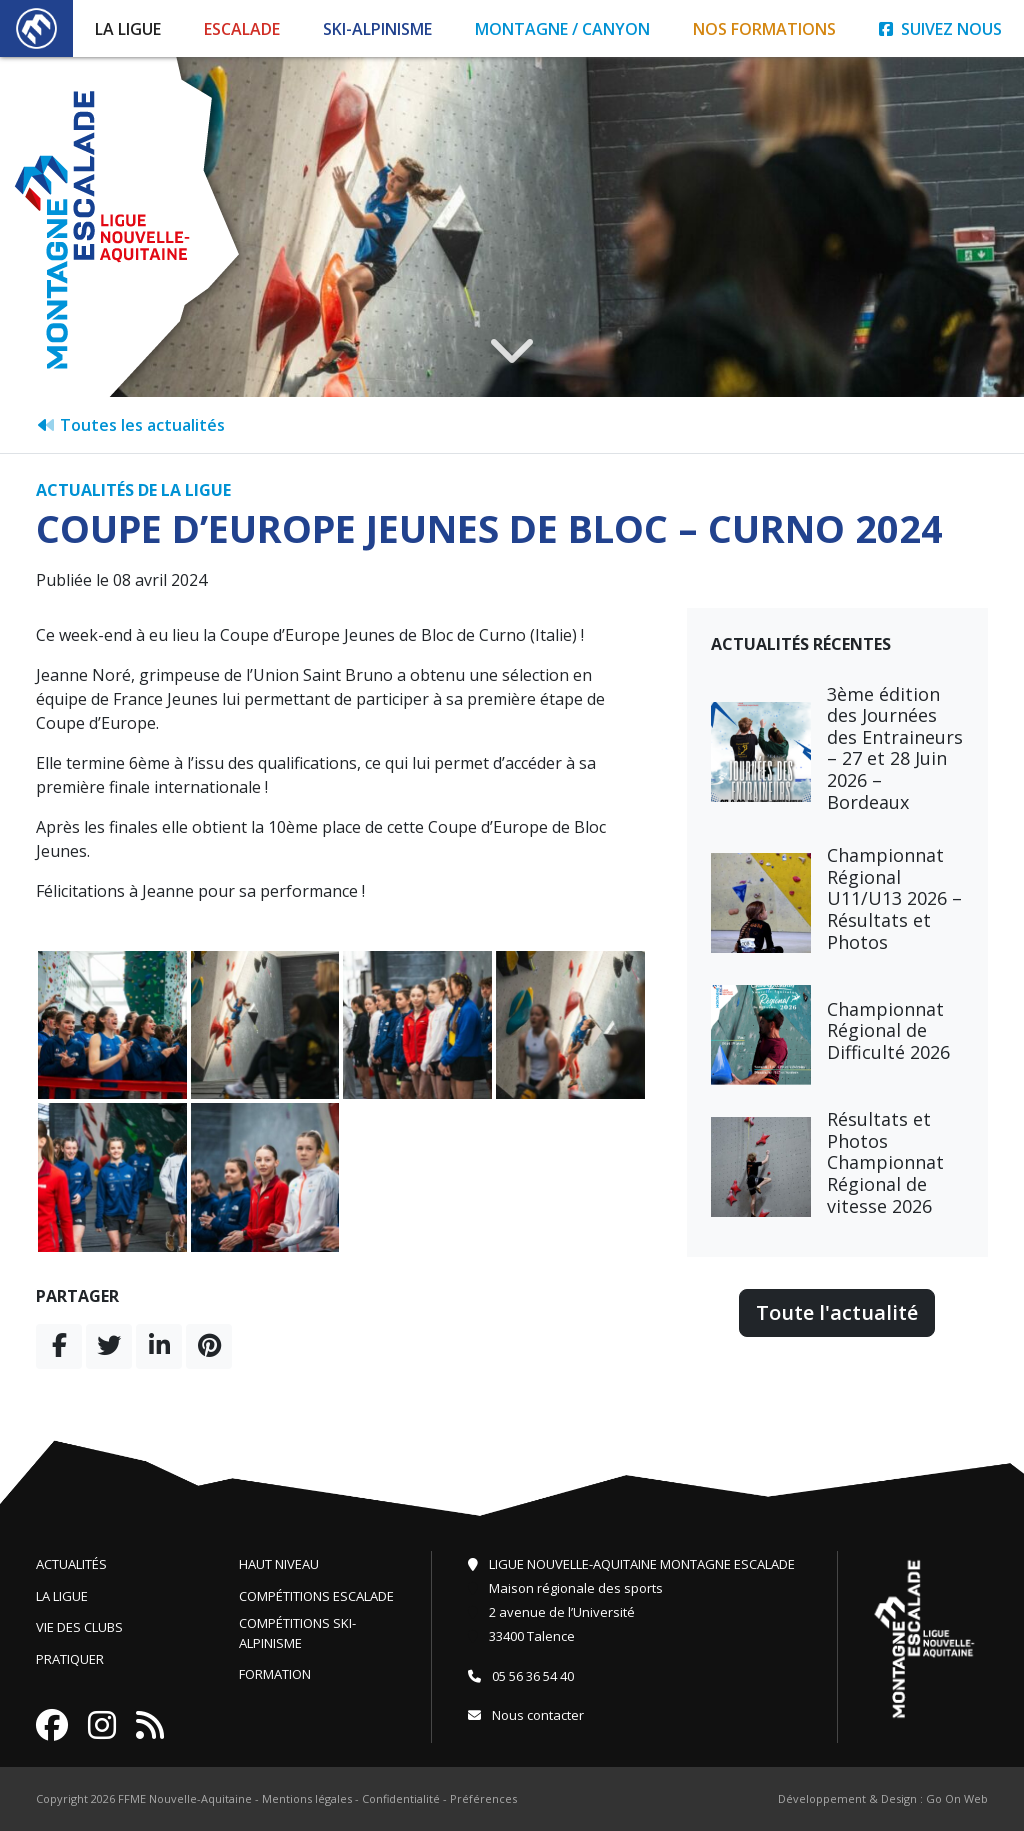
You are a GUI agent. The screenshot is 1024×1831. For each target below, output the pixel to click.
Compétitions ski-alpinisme (297, 1633)
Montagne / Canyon (562, 29)
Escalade (242, 29)
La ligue (62, 1596)
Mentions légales (307, 1798)
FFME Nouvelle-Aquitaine (185, 1798)
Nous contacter (526, 1715)
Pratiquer (70, 1659)
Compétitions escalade (316, 1596)
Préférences (483, 1798)
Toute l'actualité (837, 1312)
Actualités (71, 1564)
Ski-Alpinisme (377, 29)
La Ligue (128, 29)
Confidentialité (401, 1798)
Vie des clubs (79, 1627)
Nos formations (764, 29)
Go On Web (957, 1798)
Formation (275, 1674)
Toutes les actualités (130, 425)
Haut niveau (279, 1564)
